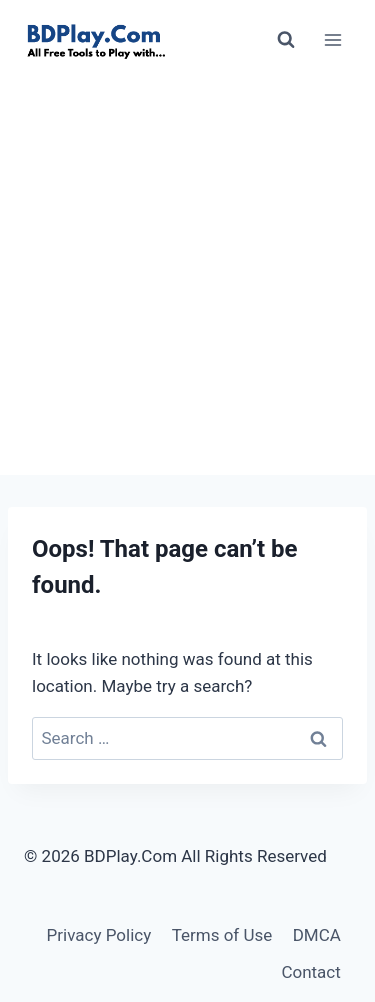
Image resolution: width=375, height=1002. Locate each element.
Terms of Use (222, 935)
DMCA (317, 935)
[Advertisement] (187, 277)
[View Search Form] (286, 40)
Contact (310, 972)
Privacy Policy (99, 935)
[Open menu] (332, 39)
